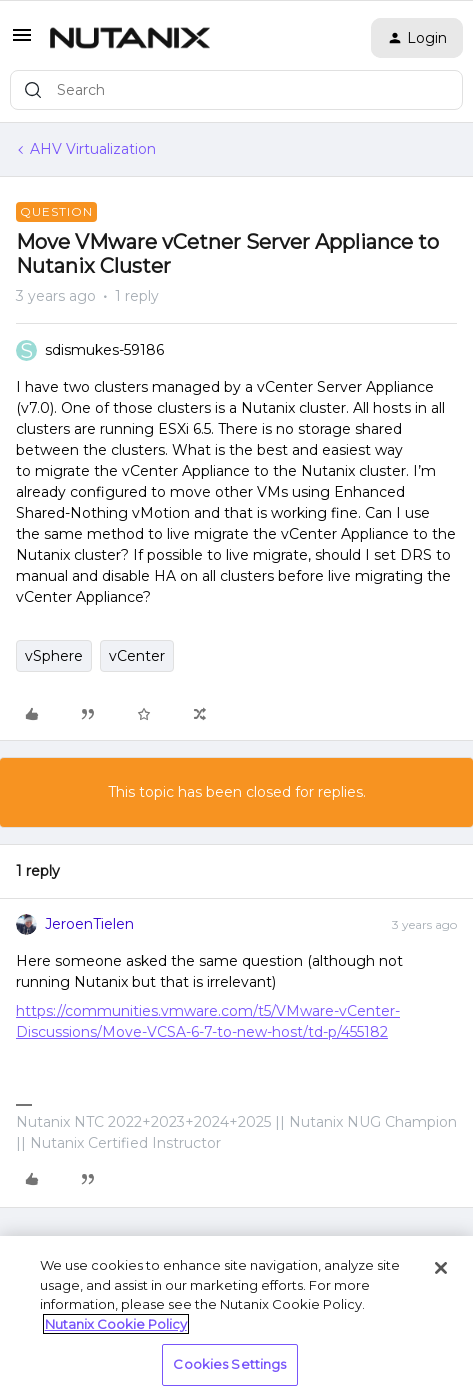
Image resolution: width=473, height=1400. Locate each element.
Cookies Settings (229, 1364)
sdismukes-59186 (104, 350)
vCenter (137, 656)
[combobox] (236, 90)
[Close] (441, 1268)
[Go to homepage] (130, 38)
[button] (22, 42)
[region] (236, 1318)
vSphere (54, 656)
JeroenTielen (89, 924)
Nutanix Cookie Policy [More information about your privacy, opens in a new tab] (116, 1324)
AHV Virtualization (93, 149)
